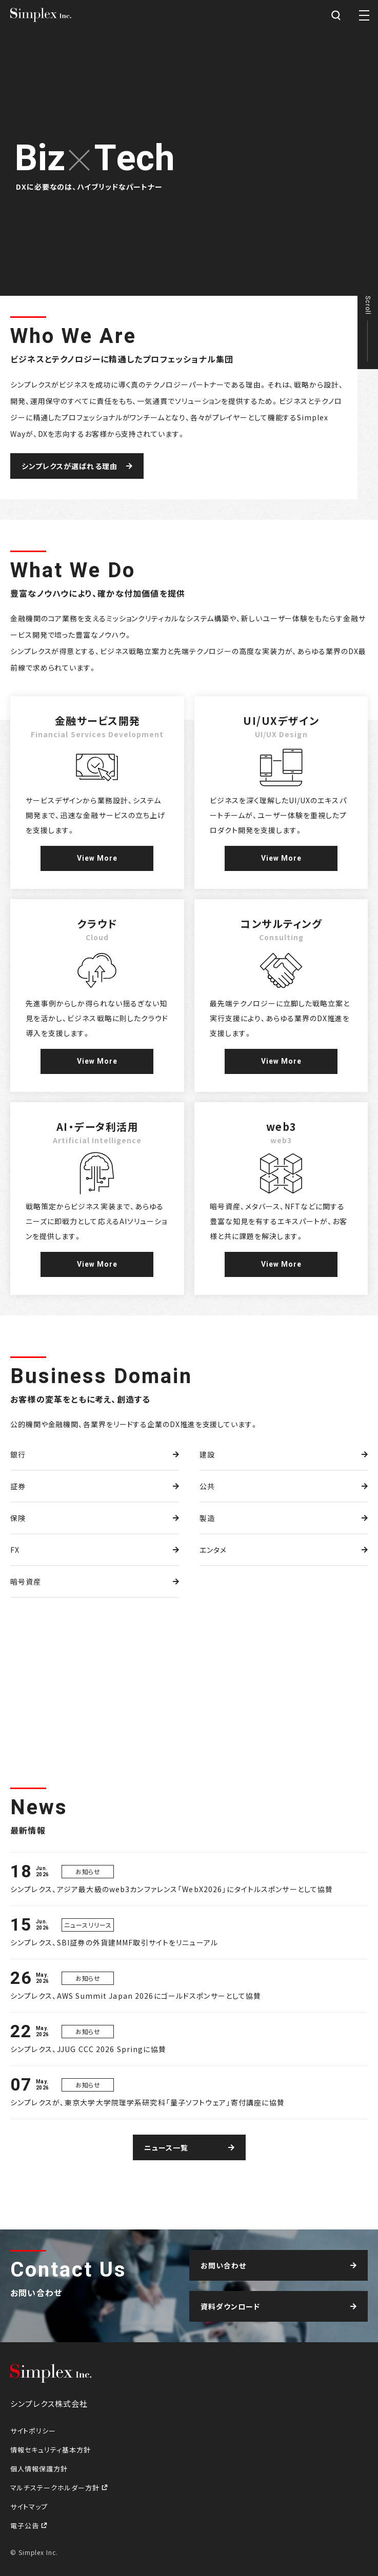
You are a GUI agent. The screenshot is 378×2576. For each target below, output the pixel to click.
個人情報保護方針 (39, 2468)
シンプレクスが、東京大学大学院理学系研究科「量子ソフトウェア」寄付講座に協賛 (147, 2102)
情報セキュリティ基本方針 (50, 2449)
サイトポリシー (33, 2430)
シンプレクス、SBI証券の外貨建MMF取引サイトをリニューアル (114, 1942)
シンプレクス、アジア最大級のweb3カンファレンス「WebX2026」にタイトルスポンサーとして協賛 (171, 1889)
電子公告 (25, 2525)
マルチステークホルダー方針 (56, 2487)
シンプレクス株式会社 (41, 15)
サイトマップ (29, 2506)
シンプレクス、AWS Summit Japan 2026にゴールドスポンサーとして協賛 (135, 1996)
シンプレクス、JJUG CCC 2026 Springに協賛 (88, 2049)
